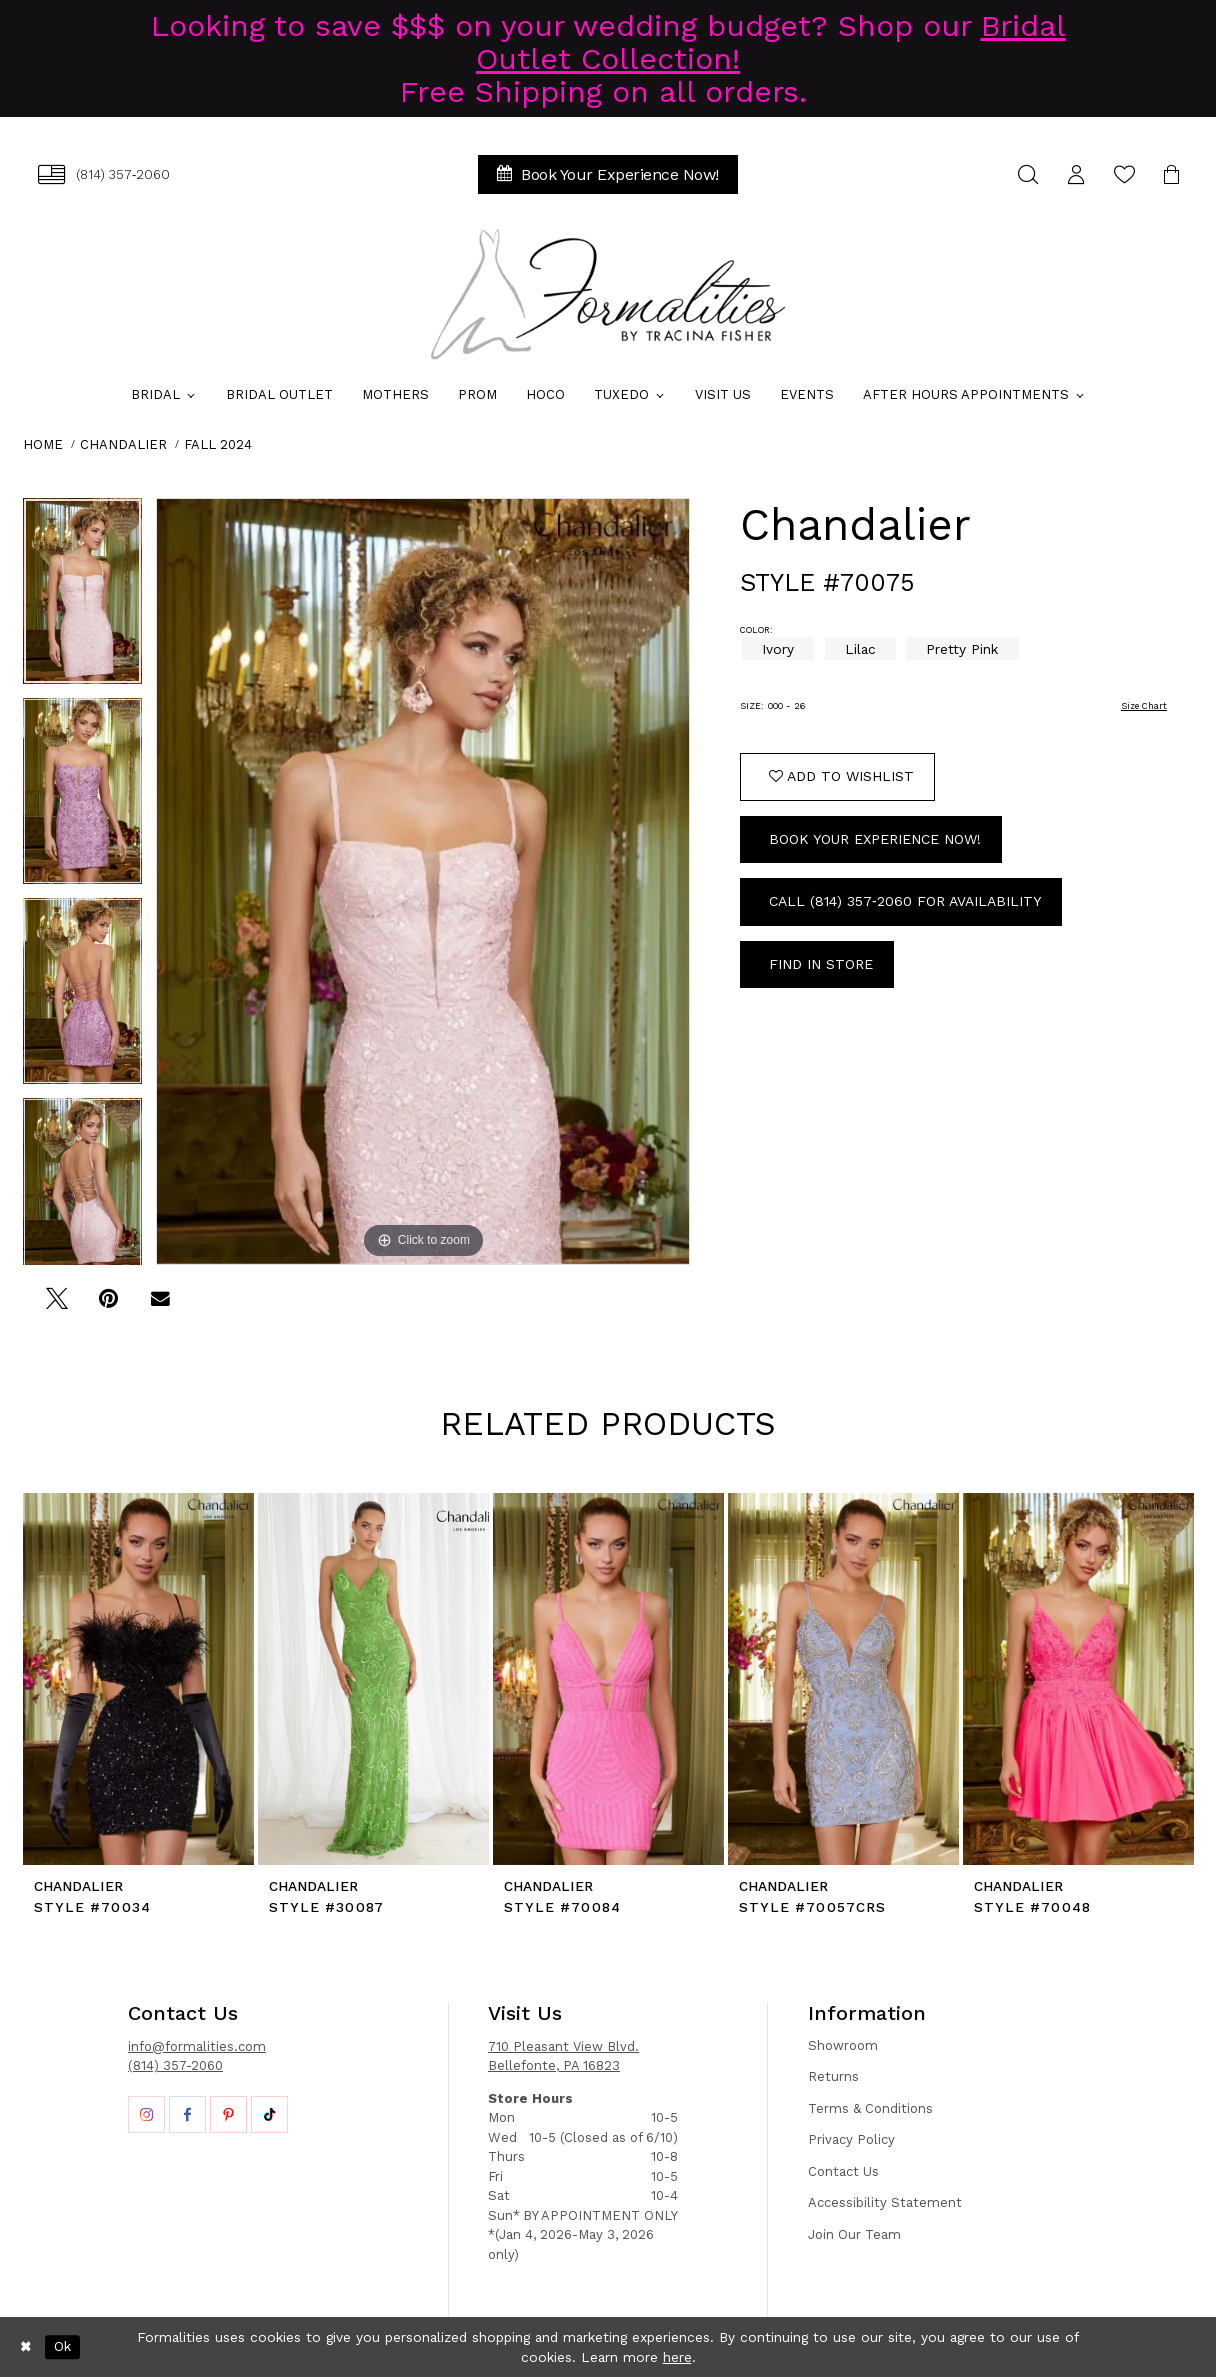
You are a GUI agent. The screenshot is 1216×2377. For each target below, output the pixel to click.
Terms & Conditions (870, 2108)
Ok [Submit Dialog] (62, 2347)
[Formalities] (608, 294)
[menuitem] (104, 174)
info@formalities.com (197, 2046)
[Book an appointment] (608, 174)
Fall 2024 (218, 444)
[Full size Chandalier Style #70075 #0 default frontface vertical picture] (423, 881)
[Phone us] (104, 174)
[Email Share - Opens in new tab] (160, 1305)
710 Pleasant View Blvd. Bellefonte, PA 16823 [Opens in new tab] (563, 2056)
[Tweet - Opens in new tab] (56, 1305)
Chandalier (123, 444)
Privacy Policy (851, 2139)
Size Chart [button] (1144, 706)
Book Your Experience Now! (875, 839)
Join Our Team (854, 2234)
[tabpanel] (82, 598)
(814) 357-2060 (175, 2065)
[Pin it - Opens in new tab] (108, 1305)
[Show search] (1028, 174)
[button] (1076, 174)
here (677, 2357)
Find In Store (821, 964)
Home (43, 444)
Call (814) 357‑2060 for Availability (905, 901)
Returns (833, 2076)
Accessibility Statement (885, 2202)
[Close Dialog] (26, 2347)
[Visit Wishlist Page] (1124, 174)
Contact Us (843, 2171)
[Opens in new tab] (146, 2114)
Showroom (843, 2045)
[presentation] (138, 1679)
